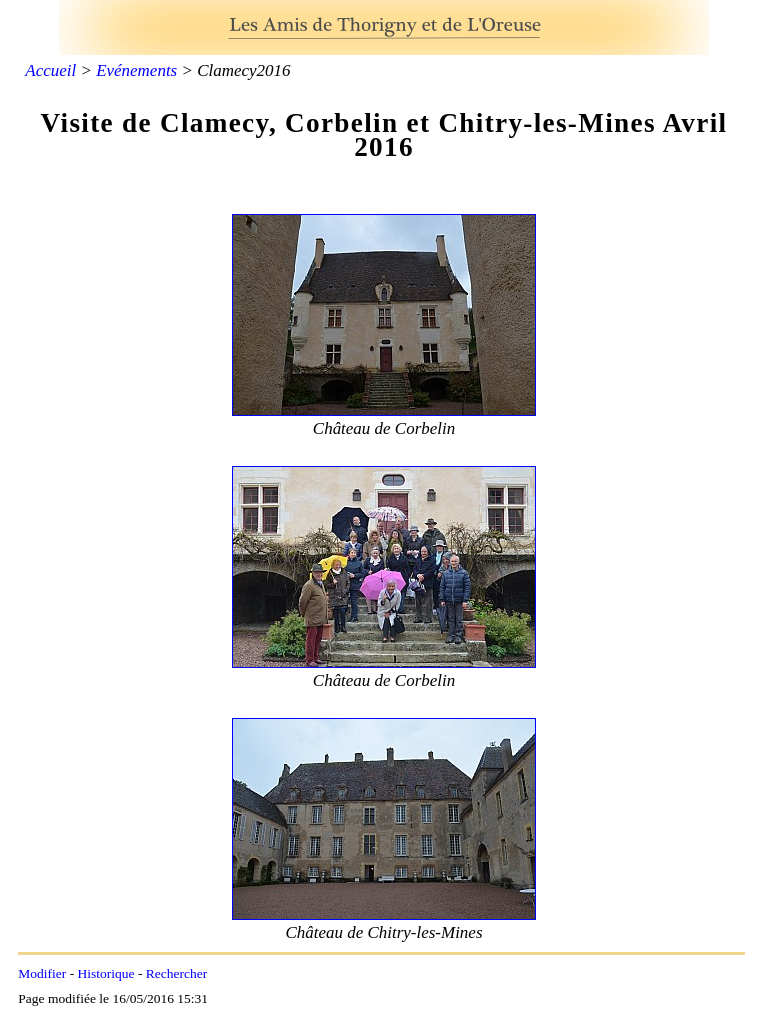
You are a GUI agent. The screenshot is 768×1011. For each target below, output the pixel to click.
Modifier (42, 973)
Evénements (136, 70)
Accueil (50, 70)
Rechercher (176, 973)
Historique (106, 973)
